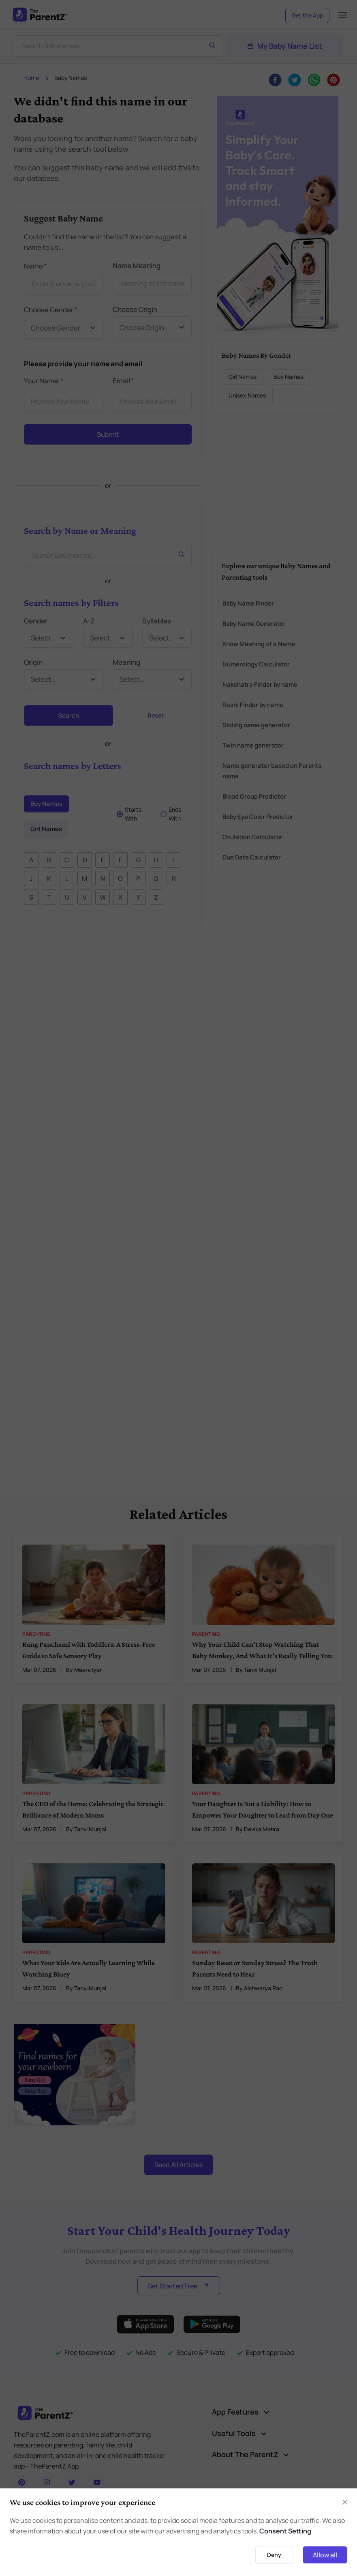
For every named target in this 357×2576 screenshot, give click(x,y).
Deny (274, 2555)
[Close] (345, 2502)
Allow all (325, 2554)
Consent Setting (285, 2531)
